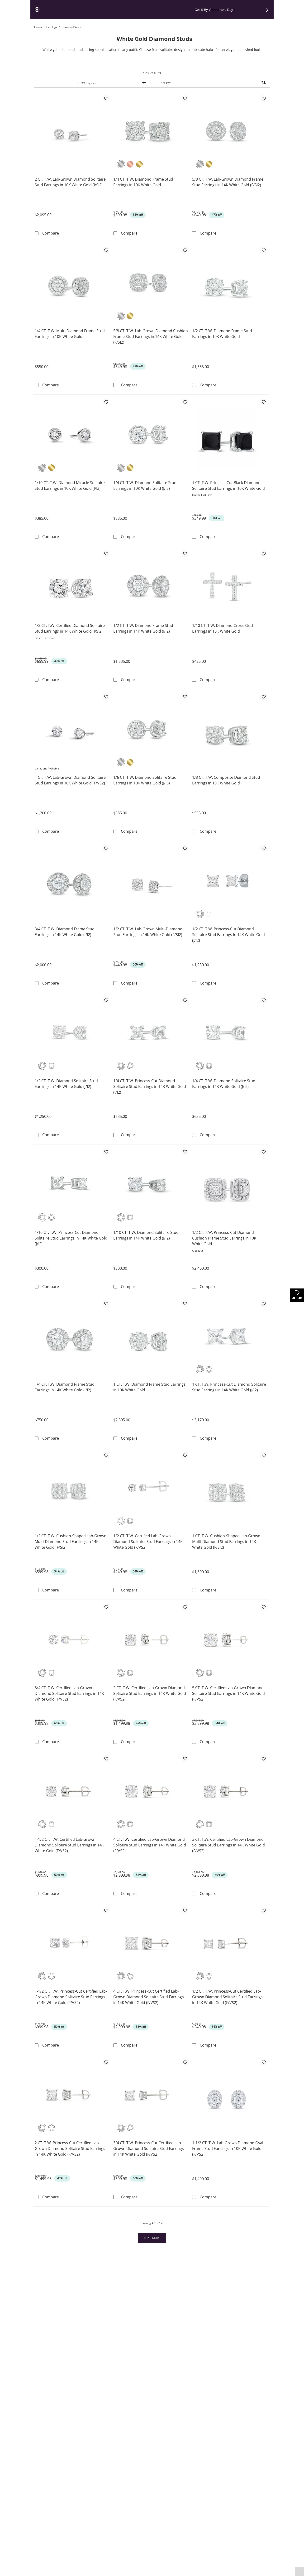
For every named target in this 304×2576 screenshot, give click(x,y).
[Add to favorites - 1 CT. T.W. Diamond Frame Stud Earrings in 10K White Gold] (184, 1303)
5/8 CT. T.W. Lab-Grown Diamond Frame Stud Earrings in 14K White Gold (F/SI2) (227, 182)
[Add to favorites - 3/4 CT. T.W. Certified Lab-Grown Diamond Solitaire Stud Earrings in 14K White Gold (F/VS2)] (106, 1607)
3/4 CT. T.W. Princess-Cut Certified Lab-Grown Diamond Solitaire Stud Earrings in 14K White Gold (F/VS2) (148, 2148)
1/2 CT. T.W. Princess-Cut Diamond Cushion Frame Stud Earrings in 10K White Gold (224, 1238)
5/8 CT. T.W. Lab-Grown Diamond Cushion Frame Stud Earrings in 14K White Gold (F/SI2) (150, 336)
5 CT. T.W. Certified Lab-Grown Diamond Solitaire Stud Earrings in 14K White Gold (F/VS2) (228, 1693)
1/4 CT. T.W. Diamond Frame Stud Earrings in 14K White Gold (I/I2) (65, 1387)
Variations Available (47, 768)
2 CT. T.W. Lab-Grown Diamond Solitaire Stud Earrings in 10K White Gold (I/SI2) (70, 182)
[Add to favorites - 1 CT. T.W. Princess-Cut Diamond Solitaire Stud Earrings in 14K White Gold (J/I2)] (263, 1303)
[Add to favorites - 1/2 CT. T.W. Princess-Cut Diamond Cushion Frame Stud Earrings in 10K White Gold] (263, 1151)
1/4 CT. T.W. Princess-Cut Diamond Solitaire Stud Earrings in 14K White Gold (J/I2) (149, 1086)
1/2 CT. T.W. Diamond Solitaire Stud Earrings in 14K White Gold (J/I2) (66, 1083)
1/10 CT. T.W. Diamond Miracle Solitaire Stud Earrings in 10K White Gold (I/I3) (70, 485)
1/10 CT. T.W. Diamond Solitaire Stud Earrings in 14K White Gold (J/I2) (146, 1235)
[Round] (209, 914)
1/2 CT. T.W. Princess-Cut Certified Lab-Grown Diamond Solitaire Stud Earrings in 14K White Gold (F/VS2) (227, 1997)
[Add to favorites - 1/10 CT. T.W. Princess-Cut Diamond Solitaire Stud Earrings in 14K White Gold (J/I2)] (106, 1151)
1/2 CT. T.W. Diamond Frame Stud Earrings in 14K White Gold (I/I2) (143, 628)
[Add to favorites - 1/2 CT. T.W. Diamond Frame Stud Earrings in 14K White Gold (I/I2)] (184, 553)
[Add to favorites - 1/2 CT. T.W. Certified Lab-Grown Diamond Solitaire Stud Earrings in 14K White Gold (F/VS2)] (184, 1455)
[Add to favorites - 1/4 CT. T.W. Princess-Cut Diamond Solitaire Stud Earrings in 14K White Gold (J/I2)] (184, 1000)
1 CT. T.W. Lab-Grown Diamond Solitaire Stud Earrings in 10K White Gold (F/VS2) (70, 780)
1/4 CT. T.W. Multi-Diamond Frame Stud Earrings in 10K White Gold (70, 333)
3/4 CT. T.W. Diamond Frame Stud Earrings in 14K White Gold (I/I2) (65, 931)
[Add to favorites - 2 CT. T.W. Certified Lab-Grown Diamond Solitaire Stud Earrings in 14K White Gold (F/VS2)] (184, 1607)
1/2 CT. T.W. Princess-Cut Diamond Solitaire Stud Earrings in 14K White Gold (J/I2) (228, 934)
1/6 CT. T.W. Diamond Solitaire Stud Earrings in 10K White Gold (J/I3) (144, 780)
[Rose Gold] (130, 164)
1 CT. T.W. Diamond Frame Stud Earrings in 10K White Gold (149, 1387)
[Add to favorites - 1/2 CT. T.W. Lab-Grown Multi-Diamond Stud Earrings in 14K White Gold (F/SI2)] (184, 848)
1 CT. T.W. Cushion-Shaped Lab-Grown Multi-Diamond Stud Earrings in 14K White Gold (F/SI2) (226, 1541)
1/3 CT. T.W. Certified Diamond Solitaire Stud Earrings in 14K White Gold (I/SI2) (70, 628)
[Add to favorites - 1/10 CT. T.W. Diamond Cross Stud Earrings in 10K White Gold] (263, 553)
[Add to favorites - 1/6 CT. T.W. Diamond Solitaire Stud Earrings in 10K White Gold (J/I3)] (184, 696)
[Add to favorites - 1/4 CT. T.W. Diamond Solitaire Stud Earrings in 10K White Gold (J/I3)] (184, 402)
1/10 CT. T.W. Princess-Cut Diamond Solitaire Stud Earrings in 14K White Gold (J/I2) (71, 1238)
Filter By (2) (112, 82)
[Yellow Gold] (139, 164)
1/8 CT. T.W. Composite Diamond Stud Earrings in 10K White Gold (226, 780)
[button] (267, 10)
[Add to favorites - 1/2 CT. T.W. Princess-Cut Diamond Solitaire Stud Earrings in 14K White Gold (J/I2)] (263, 848)
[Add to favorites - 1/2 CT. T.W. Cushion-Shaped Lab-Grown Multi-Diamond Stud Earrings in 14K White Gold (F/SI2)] (106, 1455)
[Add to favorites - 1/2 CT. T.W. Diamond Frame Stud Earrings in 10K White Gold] (263, 250)
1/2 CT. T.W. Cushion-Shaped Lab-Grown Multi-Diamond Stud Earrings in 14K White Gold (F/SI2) (70, 1541)
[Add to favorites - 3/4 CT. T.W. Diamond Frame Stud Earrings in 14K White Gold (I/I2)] (106, 848)
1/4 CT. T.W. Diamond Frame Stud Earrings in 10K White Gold (143, 182)
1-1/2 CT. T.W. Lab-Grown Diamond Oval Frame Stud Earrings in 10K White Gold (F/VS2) (227, 2148)
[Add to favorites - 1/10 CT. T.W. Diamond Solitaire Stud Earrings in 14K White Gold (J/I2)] (184, 1151)
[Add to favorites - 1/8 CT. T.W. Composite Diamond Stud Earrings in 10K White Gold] (263, 696)
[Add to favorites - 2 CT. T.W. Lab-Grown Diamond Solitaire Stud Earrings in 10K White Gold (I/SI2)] (106, 98)
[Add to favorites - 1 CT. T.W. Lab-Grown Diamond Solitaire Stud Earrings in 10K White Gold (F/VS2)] (106, 696)
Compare (50, 233)
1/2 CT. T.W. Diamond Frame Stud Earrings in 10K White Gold (222, 333)
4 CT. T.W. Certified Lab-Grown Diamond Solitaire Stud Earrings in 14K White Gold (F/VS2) (149, 1845)
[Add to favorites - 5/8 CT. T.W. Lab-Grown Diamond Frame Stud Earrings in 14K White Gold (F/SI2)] (263, 98)
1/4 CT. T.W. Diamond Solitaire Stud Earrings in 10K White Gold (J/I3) (144, 485)
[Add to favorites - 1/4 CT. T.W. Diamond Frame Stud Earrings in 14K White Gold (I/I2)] (106, 1303)
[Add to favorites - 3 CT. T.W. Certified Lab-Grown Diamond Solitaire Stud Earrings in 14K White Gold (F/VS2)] (263, 1758)
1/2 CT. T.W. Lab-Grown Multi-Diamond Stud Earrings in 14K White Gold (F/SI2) (147, 931)
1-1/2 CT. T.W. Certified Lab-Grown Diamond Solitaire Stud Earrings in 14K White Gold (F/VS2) (69, 1845)
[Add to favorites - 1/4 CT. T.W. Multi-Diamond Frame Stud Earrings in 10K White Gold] (106, 250)
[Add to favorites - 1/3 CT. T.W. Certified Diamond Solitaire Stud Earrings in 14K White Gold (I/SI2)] (106, 553)
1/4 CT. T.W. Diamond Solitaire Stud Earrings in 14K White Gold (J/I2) (223, 1083)
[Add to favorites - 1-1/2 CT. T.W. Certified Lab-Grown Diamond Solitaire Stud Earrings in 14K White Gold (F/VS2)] (106, 1758)
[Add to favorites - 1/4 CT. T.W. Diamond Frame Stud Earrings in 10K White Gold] (184, 98)
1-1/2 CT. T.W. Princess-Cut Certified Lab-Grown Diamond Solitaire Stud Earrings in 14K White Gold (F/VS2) (71, 1997)
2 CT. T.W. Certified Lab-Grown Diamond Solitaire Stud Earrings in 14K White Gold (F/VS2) (149, 1693)
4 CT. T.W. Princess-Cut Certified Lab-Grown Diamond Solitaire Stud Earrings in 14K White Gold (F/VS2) (148, 1997)
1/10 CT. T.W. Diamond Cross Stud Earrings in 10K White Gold (222, 628)
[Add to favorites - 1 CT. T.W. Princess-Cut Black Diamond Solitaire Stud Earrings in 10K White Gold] (263, 402)
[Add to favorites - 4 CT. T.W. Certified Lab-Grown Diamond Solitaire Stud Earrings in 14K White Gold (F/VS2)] (184, 1758)
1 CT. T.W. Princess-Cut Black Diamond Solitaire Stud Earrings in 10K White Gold (228, 485)
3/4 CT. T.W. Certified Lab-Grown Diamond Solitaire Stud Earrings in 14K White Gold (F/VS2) (69, 1693)
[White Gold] (121, 164)
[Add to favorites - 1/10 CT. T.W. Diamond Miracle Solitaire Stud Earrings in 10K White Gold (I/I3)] (106, 402)
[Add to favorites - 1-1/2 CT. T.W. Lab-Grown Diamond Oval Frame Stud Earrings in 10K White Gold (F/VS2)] (263, 2062)
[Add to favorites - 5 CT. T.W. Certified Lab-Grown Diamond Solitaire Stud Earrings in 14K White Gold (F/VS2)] (263, 1607)
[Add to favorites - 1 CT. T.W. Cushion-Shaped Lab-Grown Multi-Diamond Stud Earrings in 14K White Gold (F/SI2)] (263, 1455)
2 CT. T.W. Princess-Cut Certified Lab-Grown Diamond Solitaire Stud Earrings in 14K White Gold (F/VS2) (70, 2148)
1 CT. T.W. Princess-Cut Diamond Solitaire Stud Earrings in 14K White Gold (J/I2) (229, 1387)
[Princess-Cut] (200, 914)
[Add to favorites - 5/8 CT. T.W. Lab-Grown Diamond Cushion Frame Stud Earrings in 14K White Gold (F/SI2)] (184, 250)
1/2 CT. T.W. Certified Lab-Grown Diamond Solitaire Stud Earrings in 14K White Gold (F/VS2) (148, 1541)
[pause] (37, 10)
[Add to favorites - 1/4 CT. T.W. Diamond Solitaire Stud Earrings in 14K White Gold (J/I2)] (263, 1000)
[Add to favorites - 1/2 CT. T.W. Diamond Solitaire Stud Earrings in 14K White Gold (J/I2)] (106, 1000)
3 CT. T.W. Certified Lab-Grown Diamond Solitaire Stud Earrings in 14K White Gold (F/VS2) (228, 1845)
